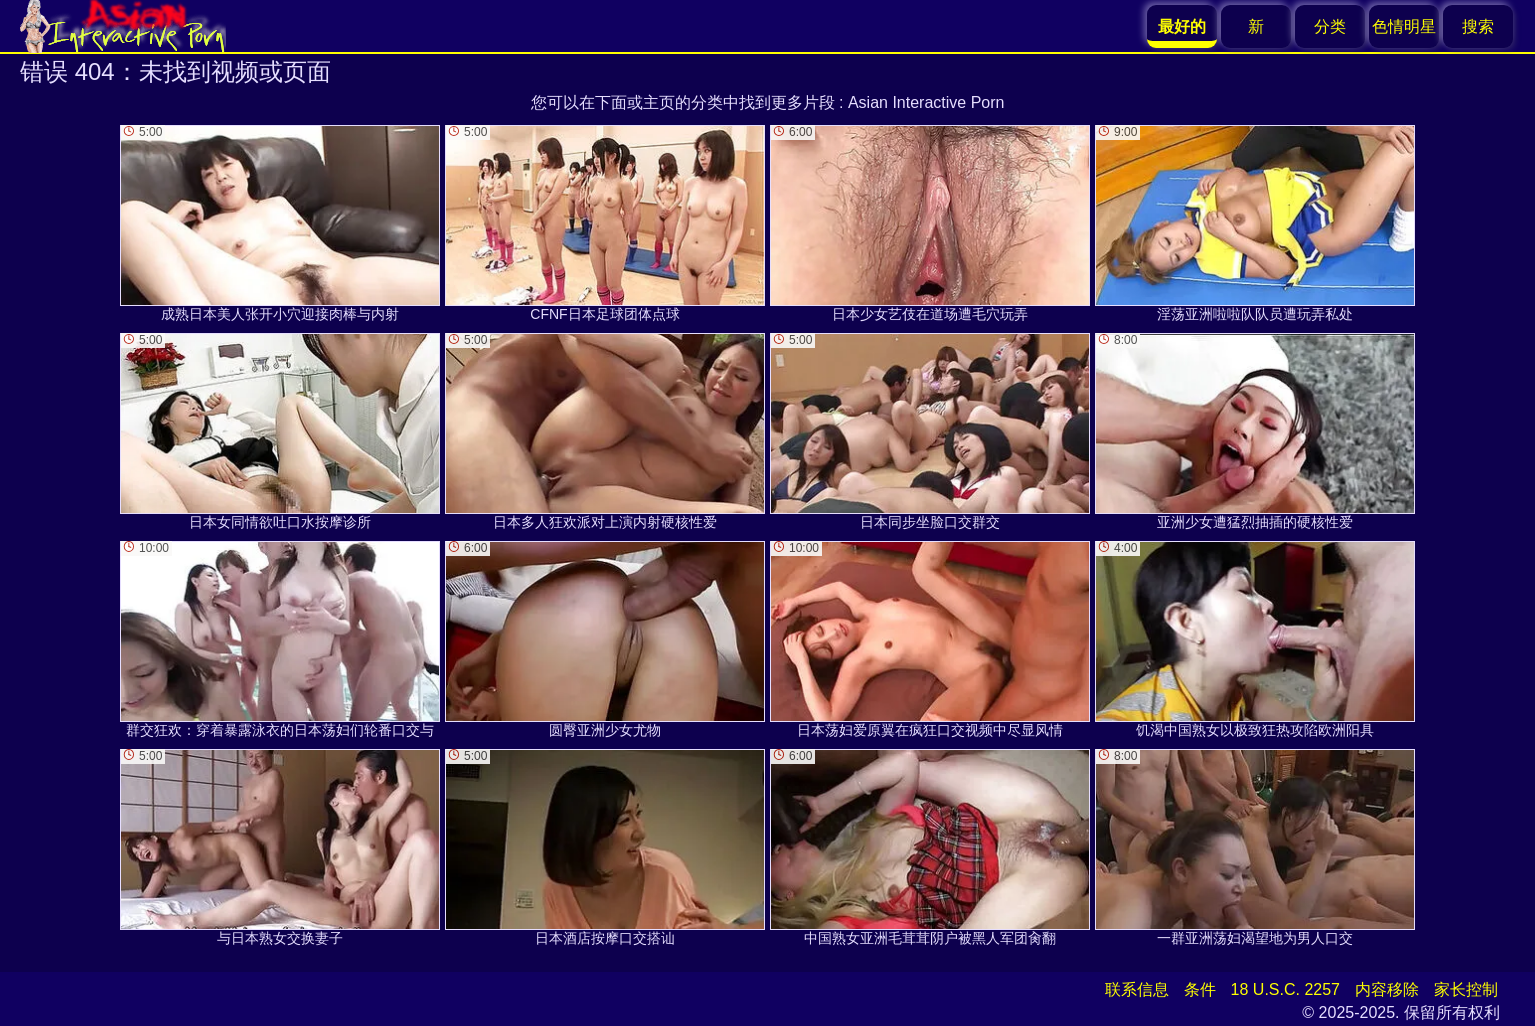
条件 (1200, 989)
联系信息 (1137, 989)
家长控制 (1466, 989)
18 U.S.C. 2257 (1285, 989)
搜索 (1478, 26)
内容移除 (1387, 989)
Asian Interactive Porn (926, 102)
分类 (1330, 26)
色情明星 (1404, 26)
